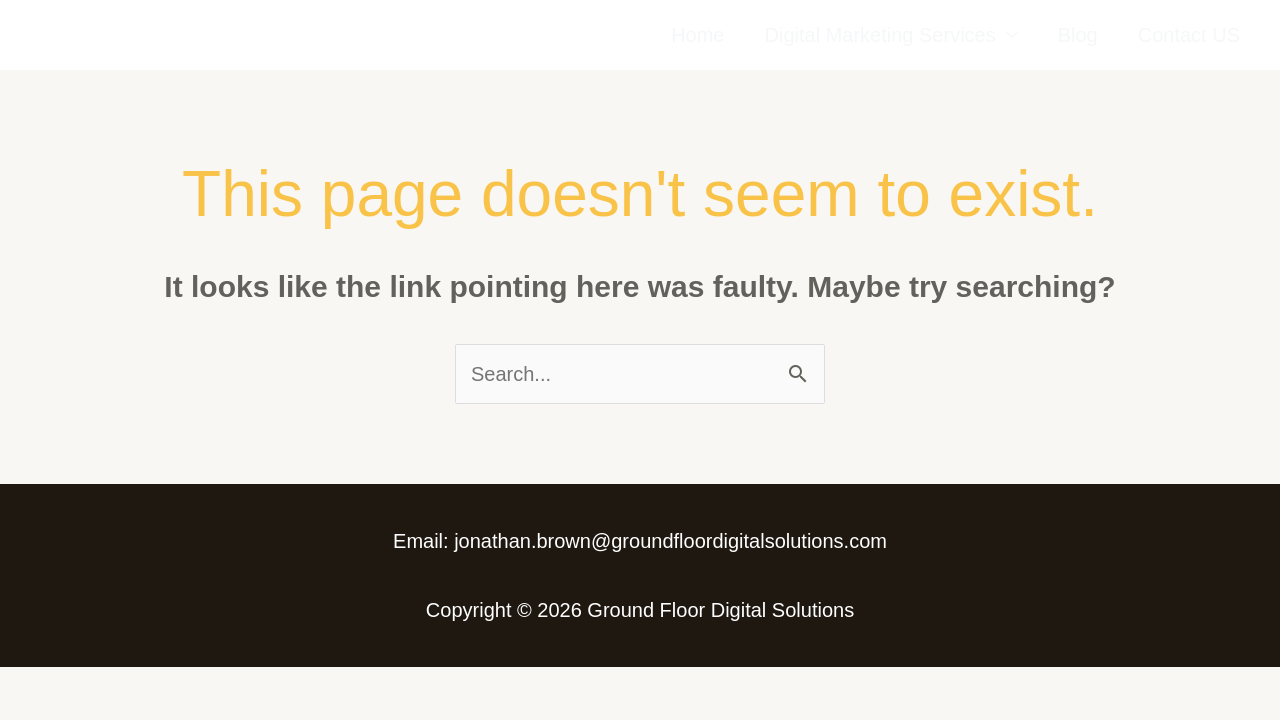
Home (697, 35)
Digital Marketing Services (880, 35)
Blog (1078, 35)
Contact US (1189, 35)
